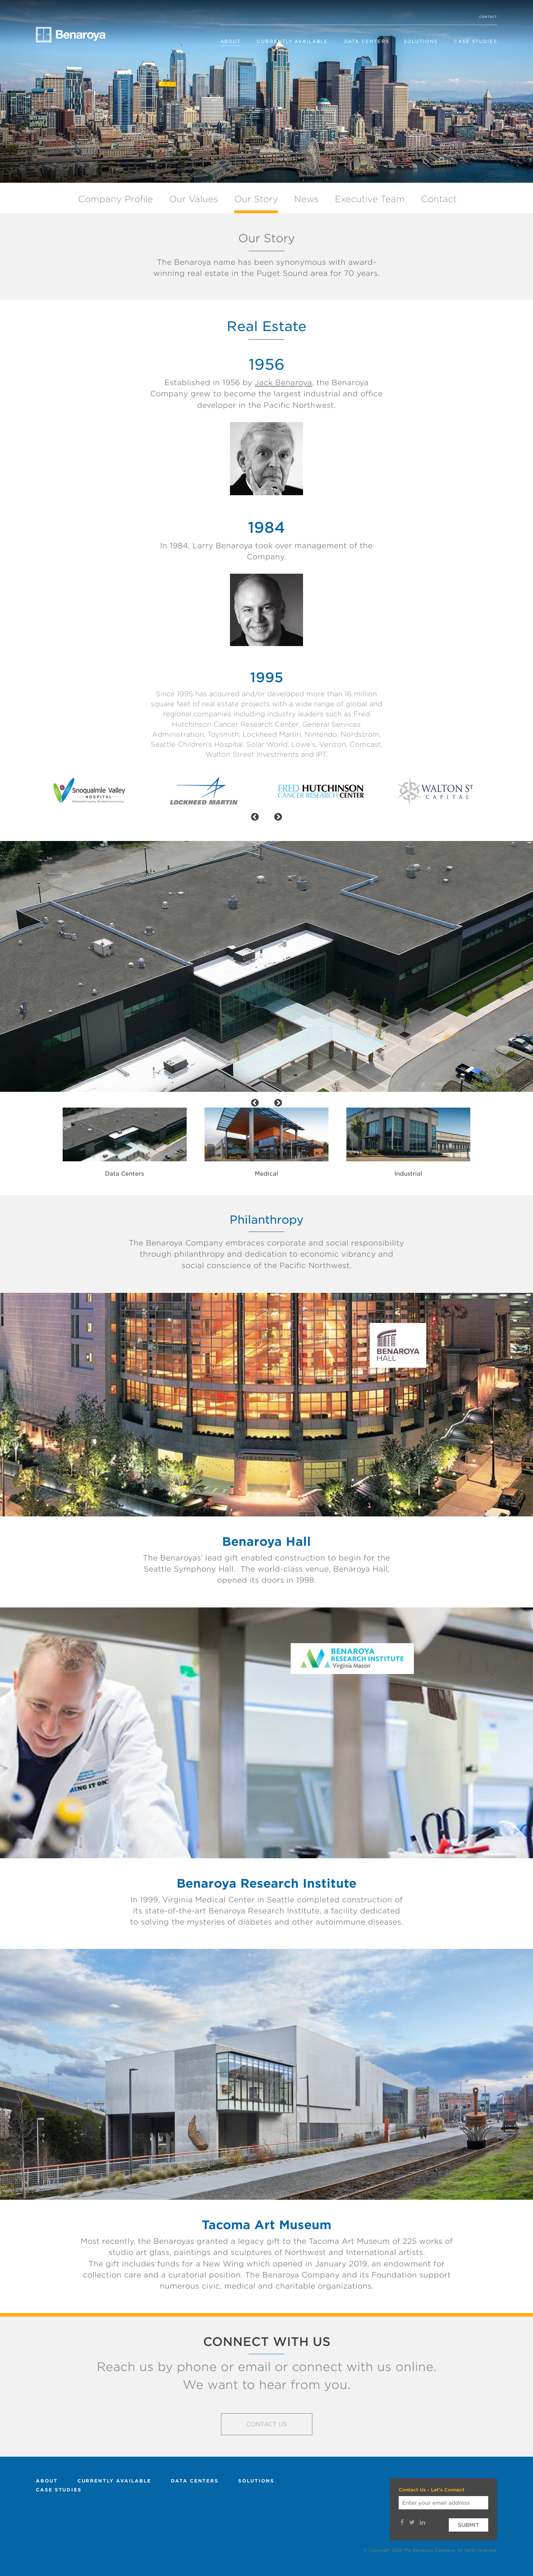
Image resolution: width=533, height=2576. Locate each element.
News (306, 199)
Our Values (193, 199)
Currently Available (292, 41)
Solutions (421, 41)
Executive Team (370, 199)
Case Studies (475, 41)
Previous (48, 1138)
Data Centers (366, 41)
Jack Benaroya (283, 382)
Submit (468, 2525)
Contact (488, 17)
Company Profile (115, 199)
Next (484, 1138)
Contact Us (266, 2424)
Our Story (256, 199)
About (230, 41)
